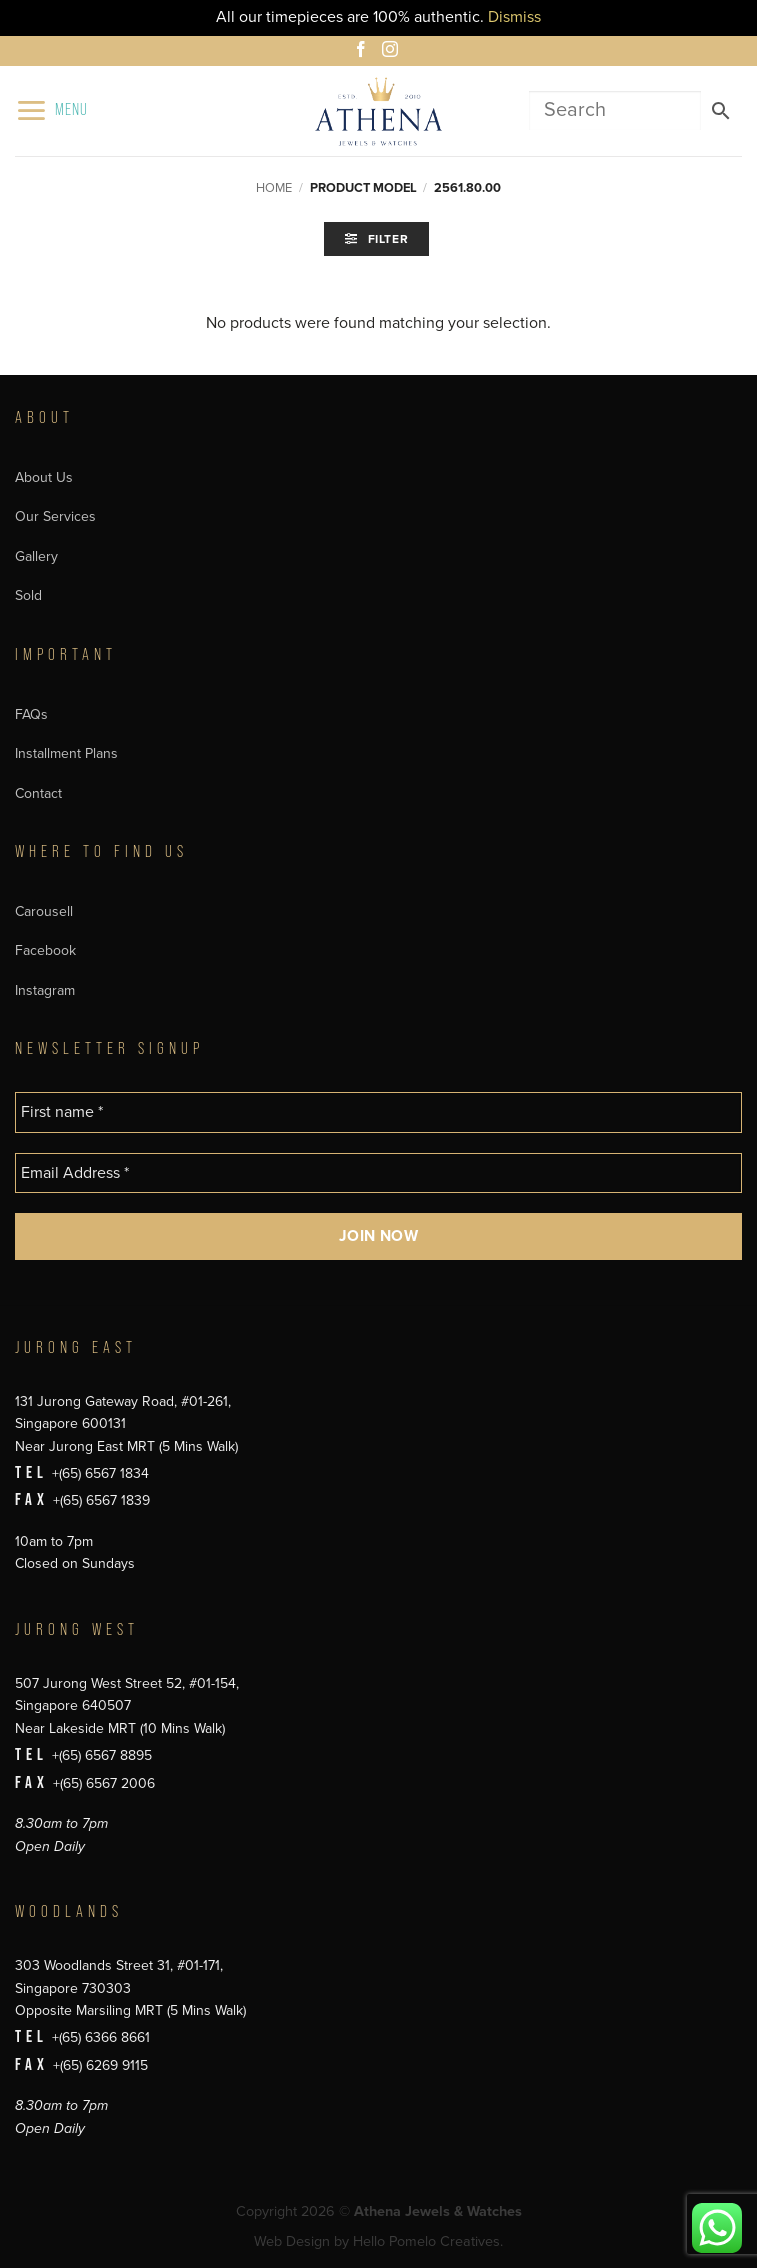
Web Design (292, 2241)
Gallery (36, 556)
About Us (44, 477)
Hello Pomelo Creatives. (428, 2241)
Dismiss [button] (514, 17)
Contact (38, 793)
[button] (51, 110)
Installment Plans (66, 753)
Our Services (55, 516)
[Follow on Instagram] (393, 52)
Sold (28, 595)
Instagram (45, 990)
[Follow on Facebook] (364, 52)
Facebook (45, 950)
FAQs (31, 714)
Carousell (44, 911)
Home (274, 188)
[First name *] (378, 1112)
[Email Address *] (378, 1173)
